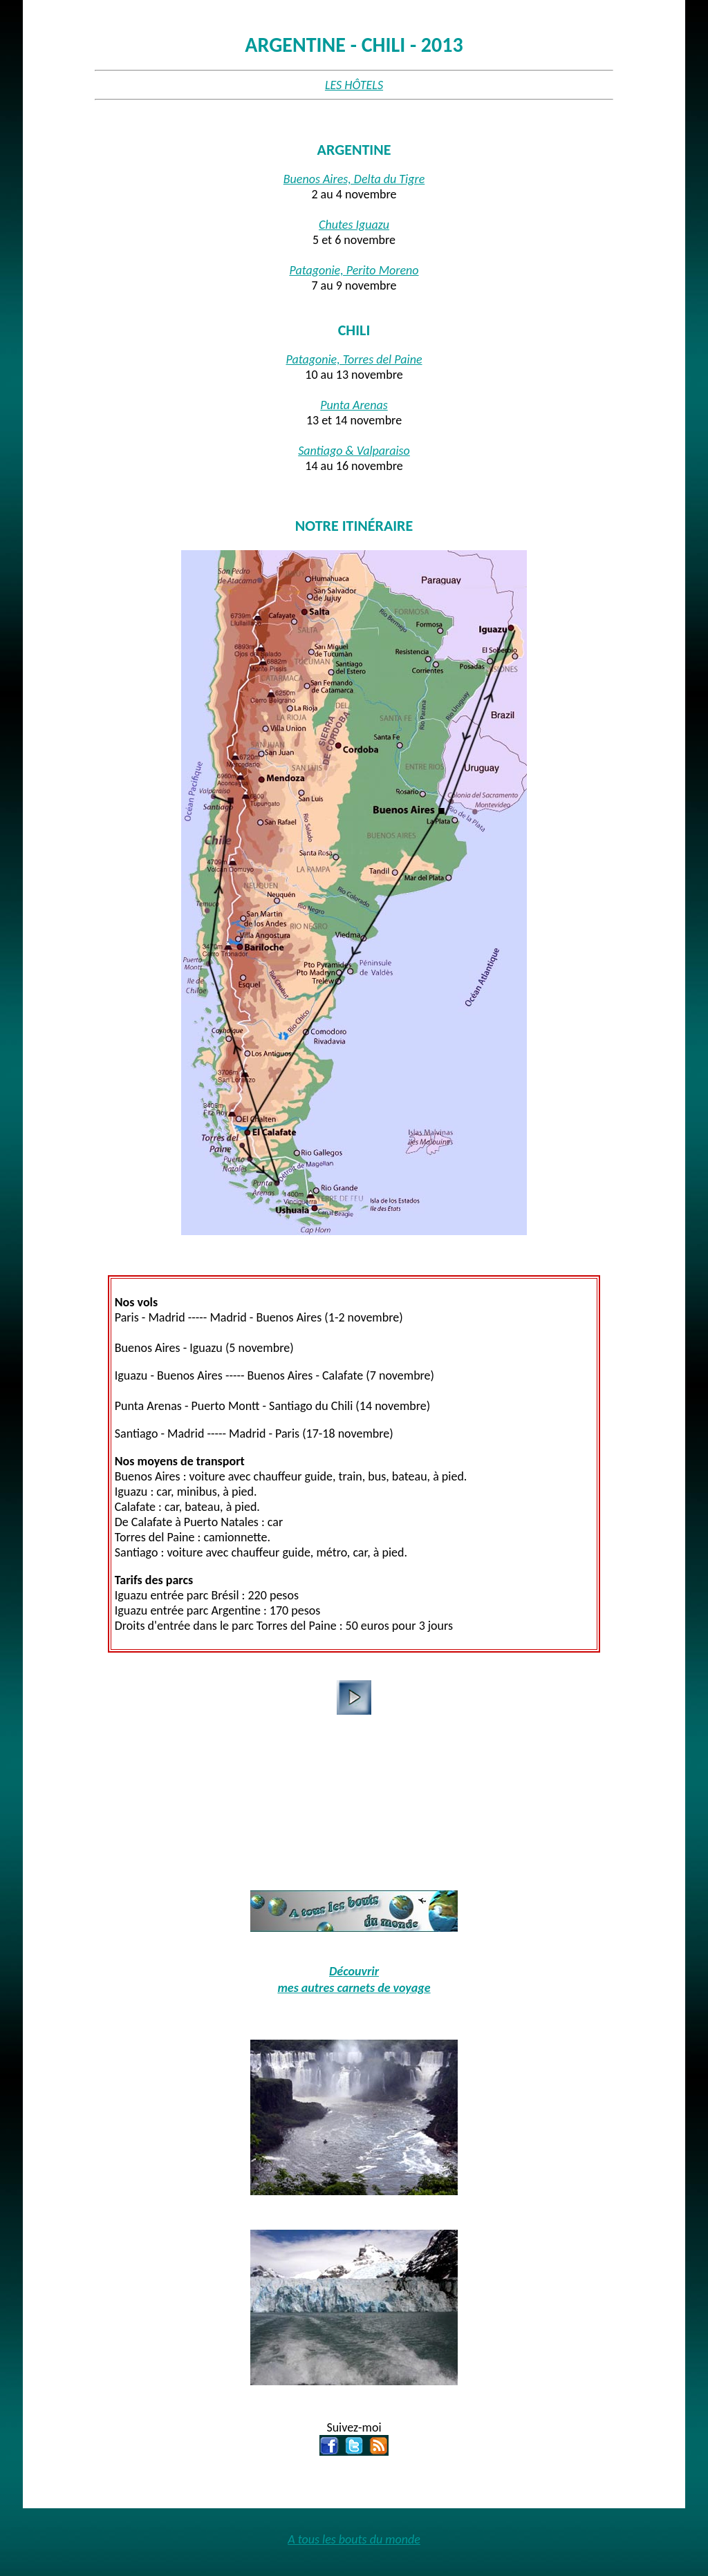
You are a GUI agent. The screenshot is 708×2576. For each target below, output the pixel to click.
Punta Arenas (353, 405)
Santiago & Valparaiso (354, 450)
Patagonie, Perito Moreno (353, 270)
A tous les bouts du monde (354, 2539)
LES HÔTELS (354, 85)
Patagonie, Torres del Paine (354, 359)
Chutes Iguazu (354, 224)
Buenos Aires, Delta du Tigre (354, 179)
